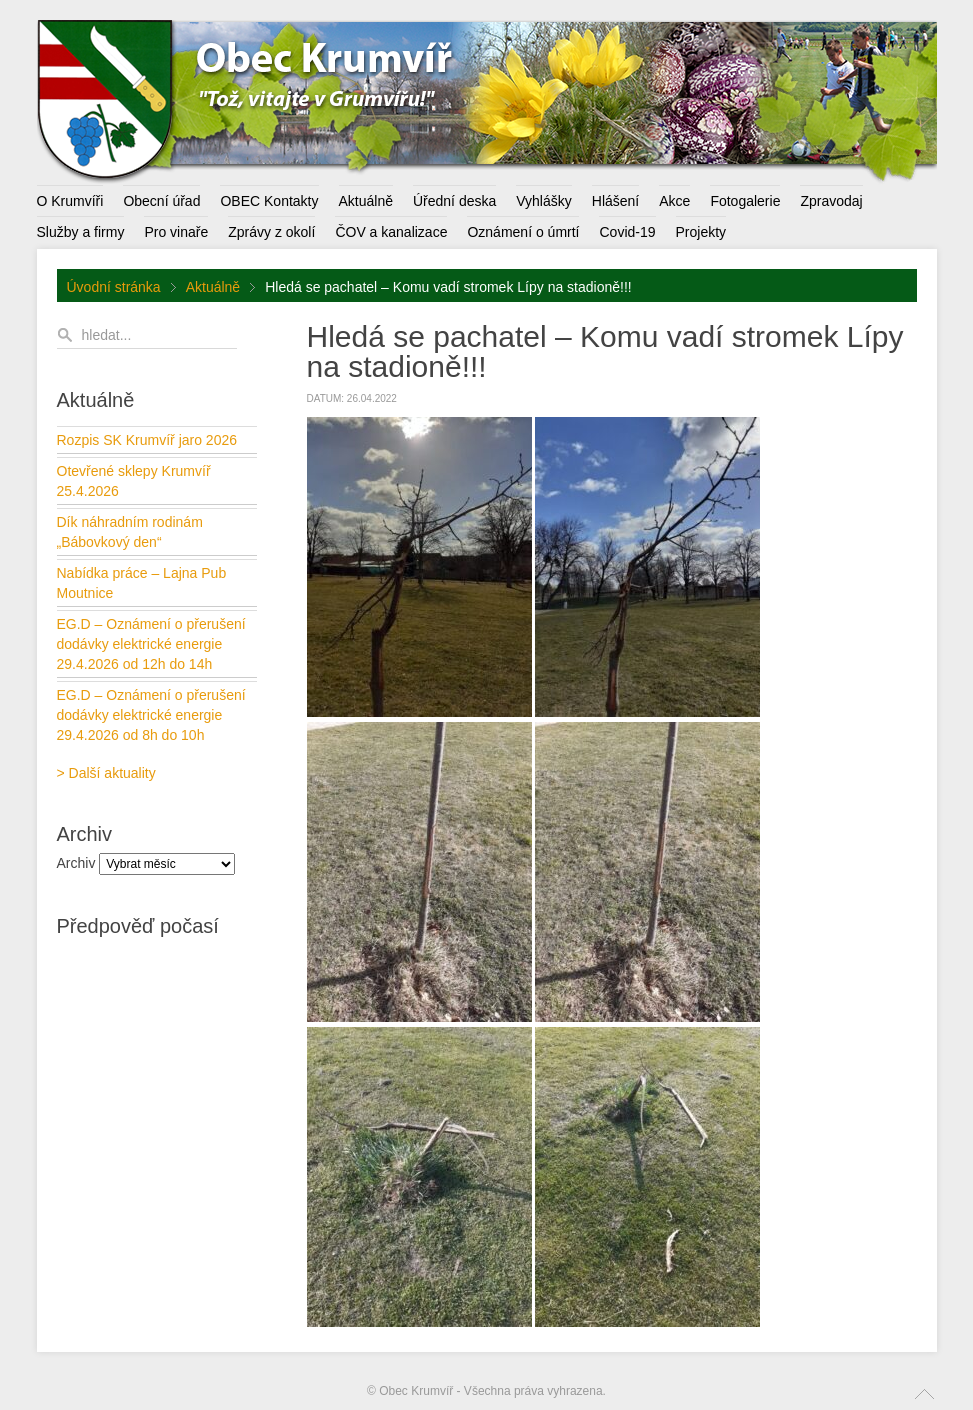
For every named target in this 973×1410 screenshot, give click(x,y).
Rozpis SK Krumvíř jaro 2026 (147, 440)
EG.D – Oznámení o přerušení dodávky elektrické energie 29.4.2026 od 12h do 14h (151, 644)
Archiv (76, 863)
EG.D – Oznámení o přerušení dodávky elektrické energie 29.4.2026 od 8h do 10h (151, 715)
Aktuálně (213, 287)
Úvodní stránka (114, 287)
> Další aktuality (106, 773)
